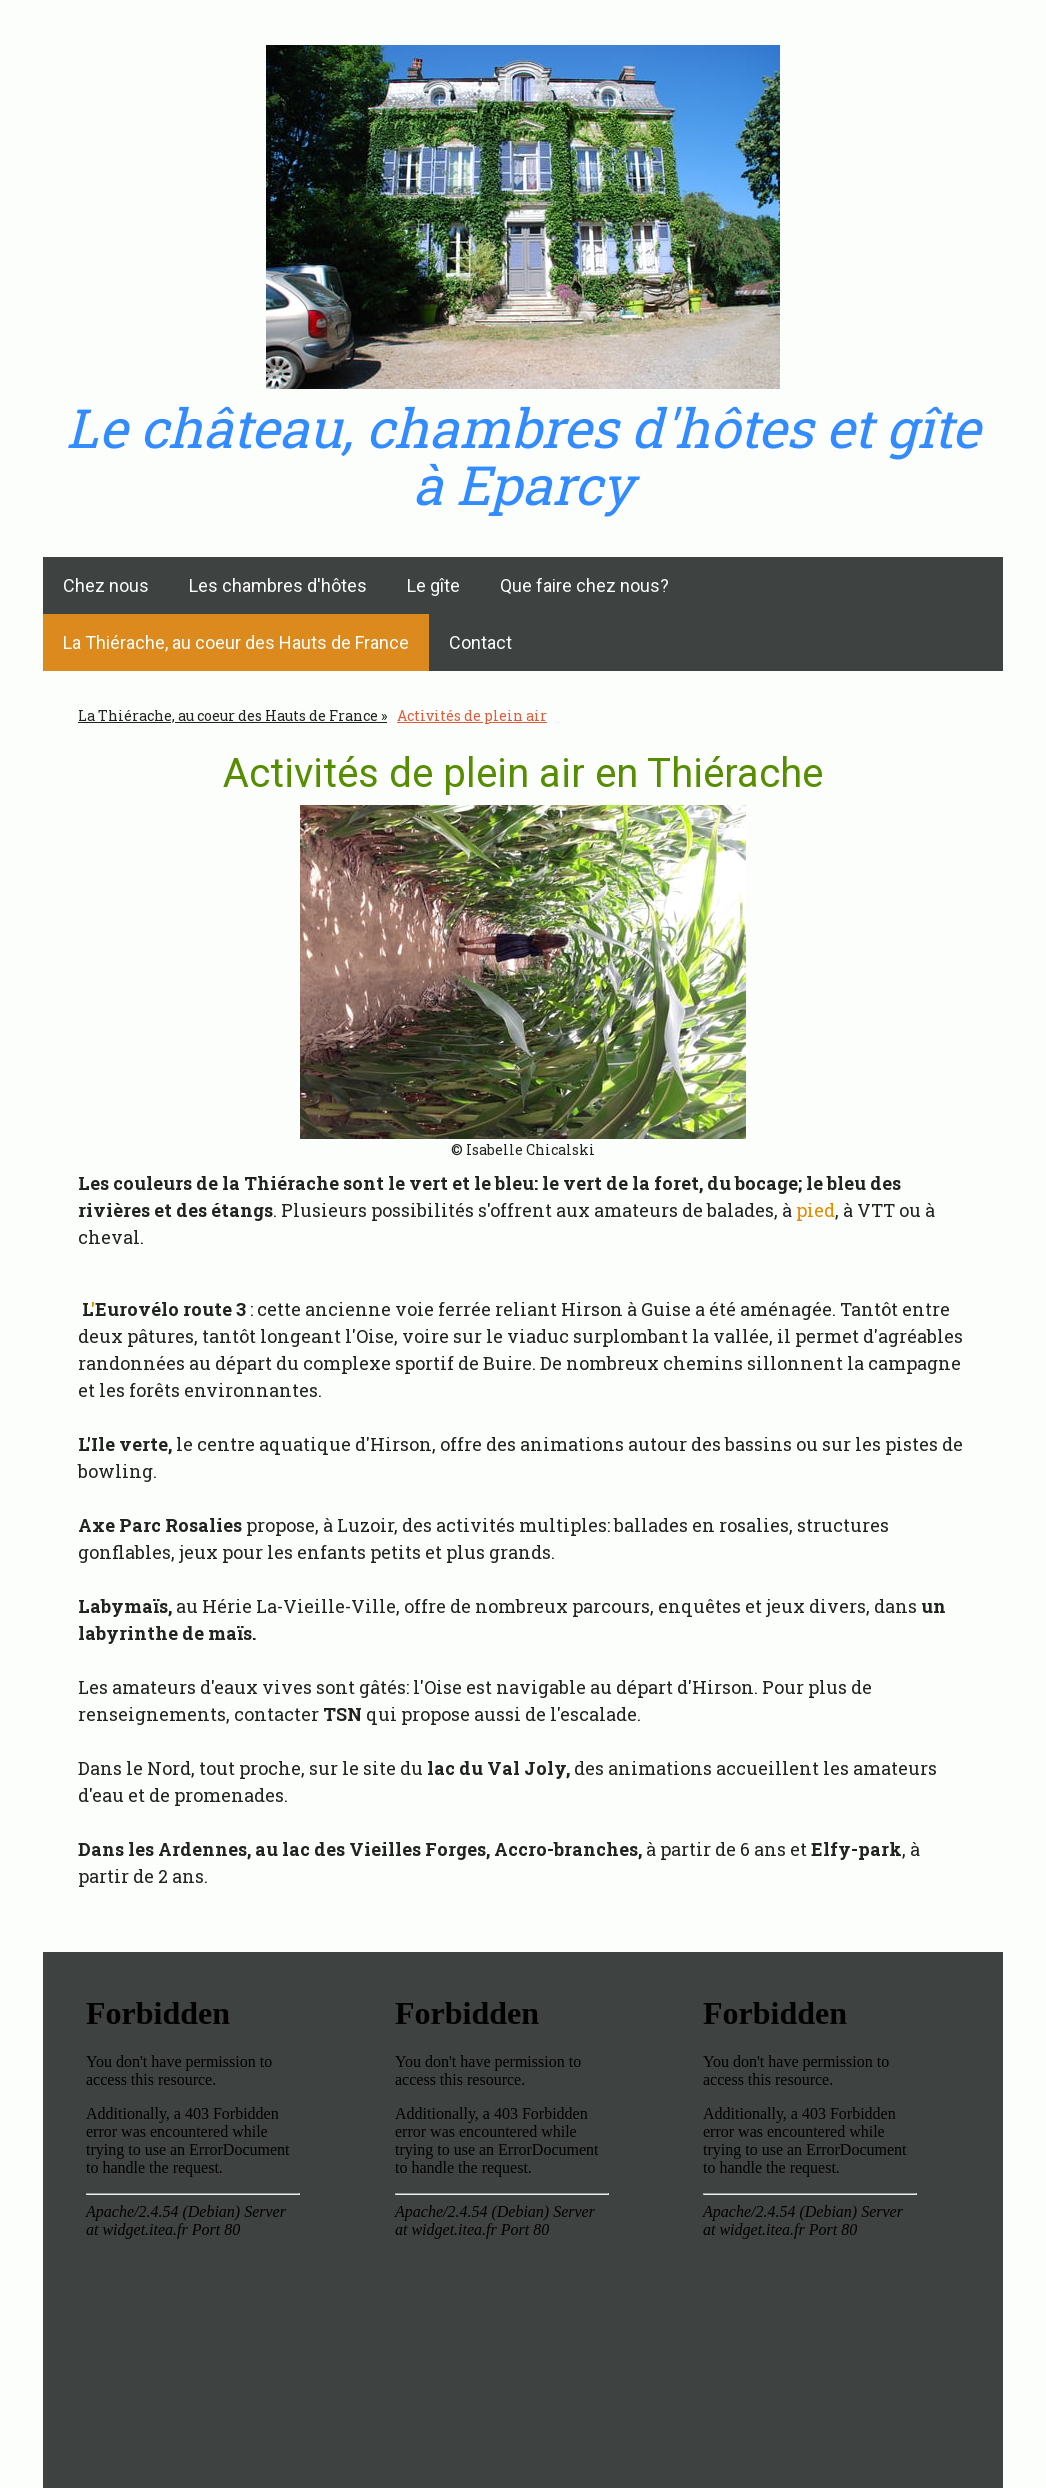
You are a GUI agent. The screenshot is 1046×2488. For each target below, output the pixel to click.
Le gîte (433, 585)
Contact (480, 642)
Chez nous (106, 585)
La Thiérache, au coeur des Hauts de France (236, 642)
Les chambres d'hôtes (278, 585)
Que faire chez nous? (584, 585)
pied (815, 1210)
